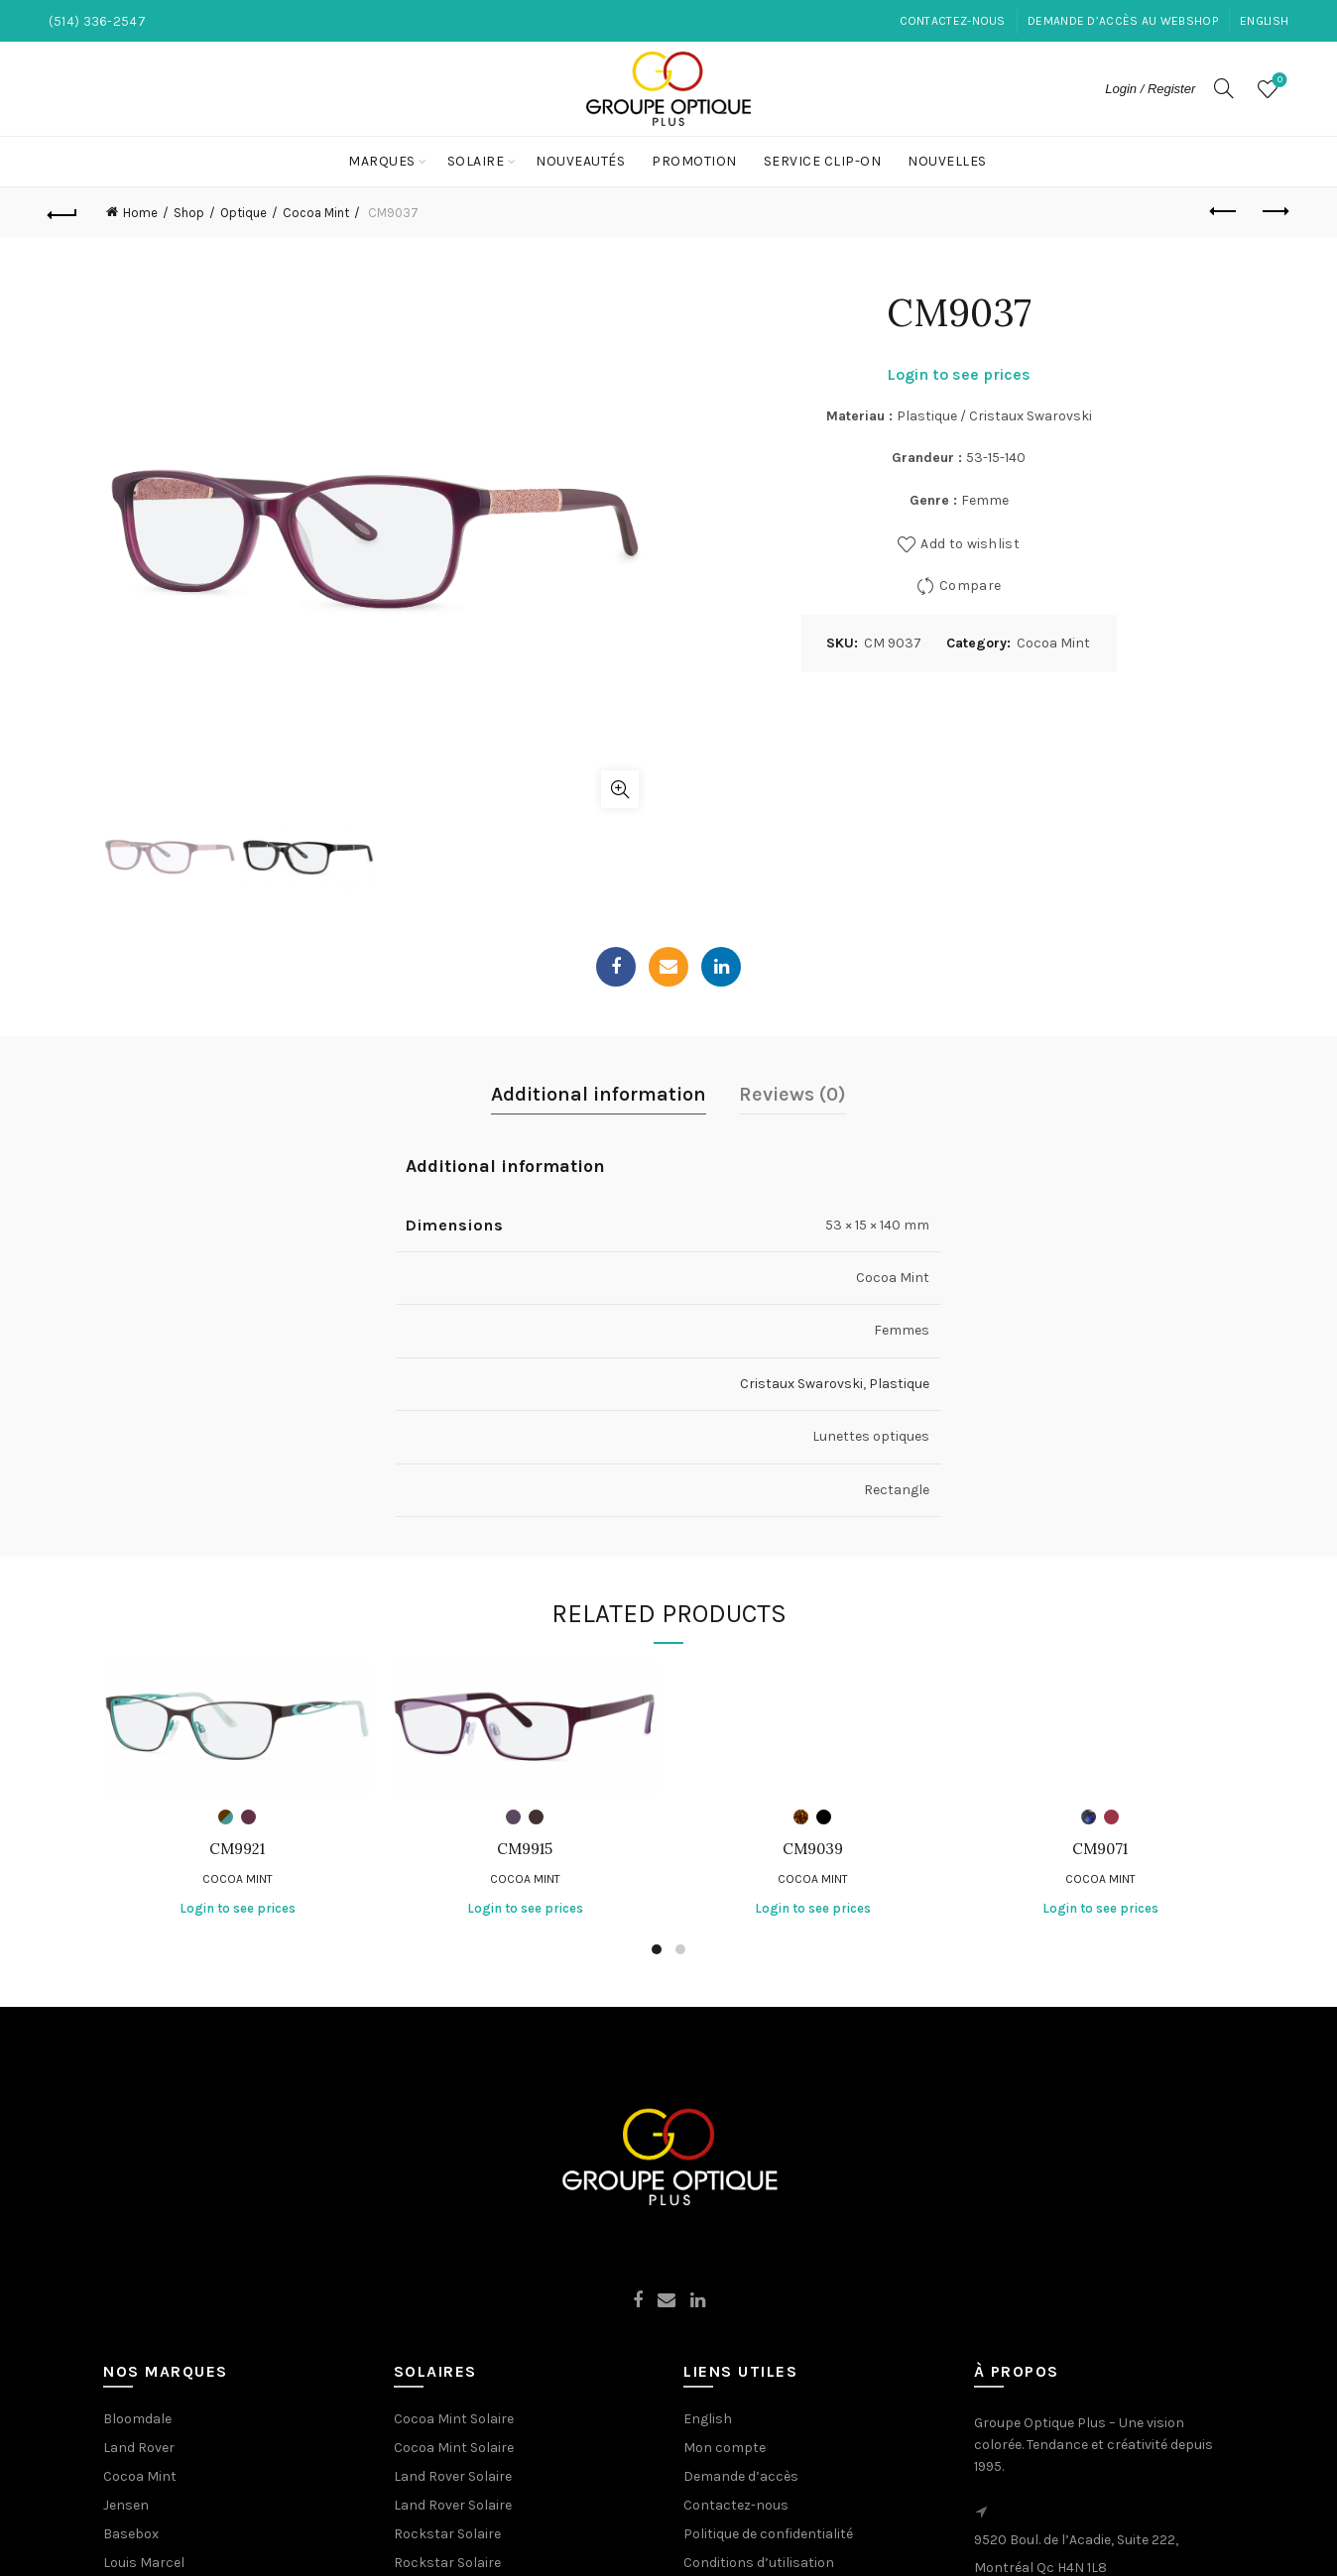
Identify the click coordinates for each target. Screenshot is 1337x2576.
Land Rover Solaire (453, 2476)
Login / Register (1150, 88)
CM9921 (237, 1849)
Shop (189, 212)
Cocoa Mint (316, 212)
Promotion (694, 161)
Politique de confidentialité (768, 2533)
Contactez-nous (953, 21)
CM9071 (1100, 1849)
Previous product (1224, 211)
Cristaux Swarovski (801, 1383)
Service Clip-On (823, 161)
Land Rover (139, 2447)
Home (140, 212)
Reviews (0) (792, 1094)
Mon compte (724, 2447)
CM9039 (813, 1849)
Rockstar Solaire (447, 2533)
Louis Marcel (143, 2562)
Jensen (126, 2505)
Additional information (598, 1094)
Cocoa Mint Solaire (454, 2418)
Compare (970, 585)
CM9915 (524, 1849)
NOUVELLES (947, 161)
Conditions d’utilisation (758, 2562)
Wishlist (1278, 80)
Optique (243, 212)
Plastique (899, 1383)
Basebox (131, 2533)
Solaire (476, 161)
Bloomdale (137, 2418)
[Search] (1224, 88)
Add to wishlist (970, 543)
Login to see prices (959, 374)
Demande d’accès (740, 2476)
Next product (1274, 211)
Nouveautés (580, 161)
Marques (382, 161)
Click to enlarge (620, 789)
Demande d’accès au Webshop (1123, 21)
